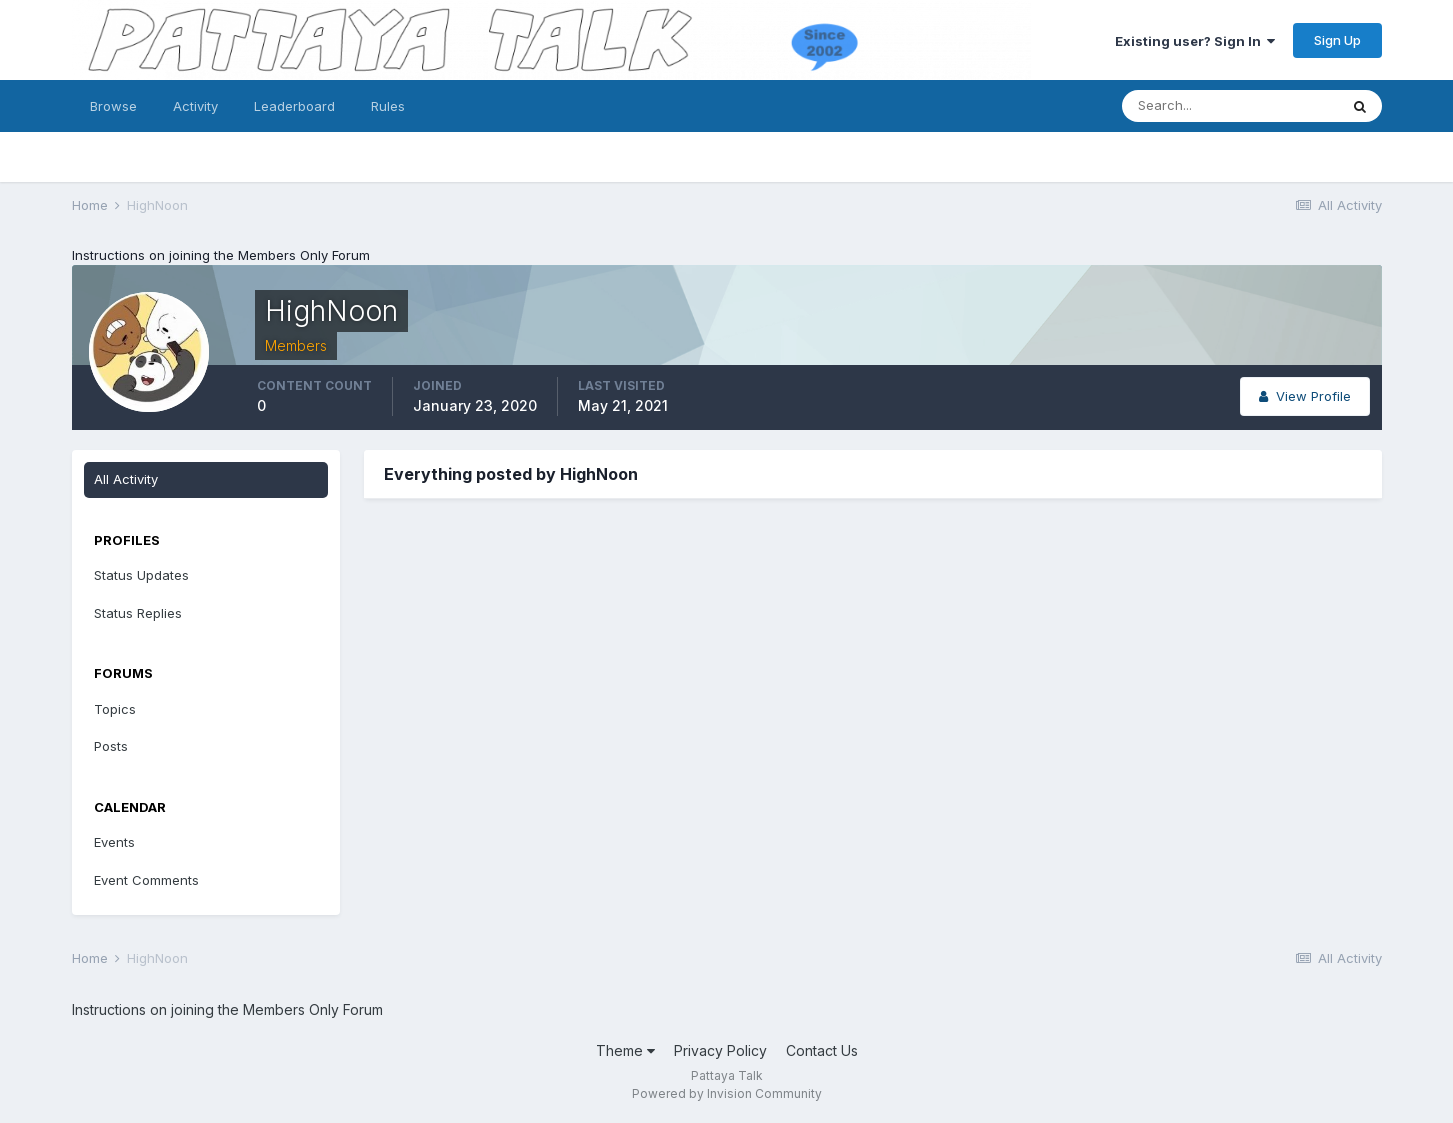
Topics (115, 709)
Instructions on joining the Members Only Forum (221, 255)
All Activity (126, 479)
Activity (195, 106)
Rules (388, 106)
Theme (625, 1050)
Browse (113, 106)
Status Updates (141, 575)
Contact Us (822, 1050)
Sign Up (1337, 40)
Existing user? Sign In (1195, 41)
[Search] (1230, 106)
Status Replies (138, 613)
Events (114, 842)
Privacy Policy (720, 1050)
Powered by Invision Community (727, 1093)
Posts (111, 746)
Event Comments (146, 880)
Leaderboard (294, 106)
